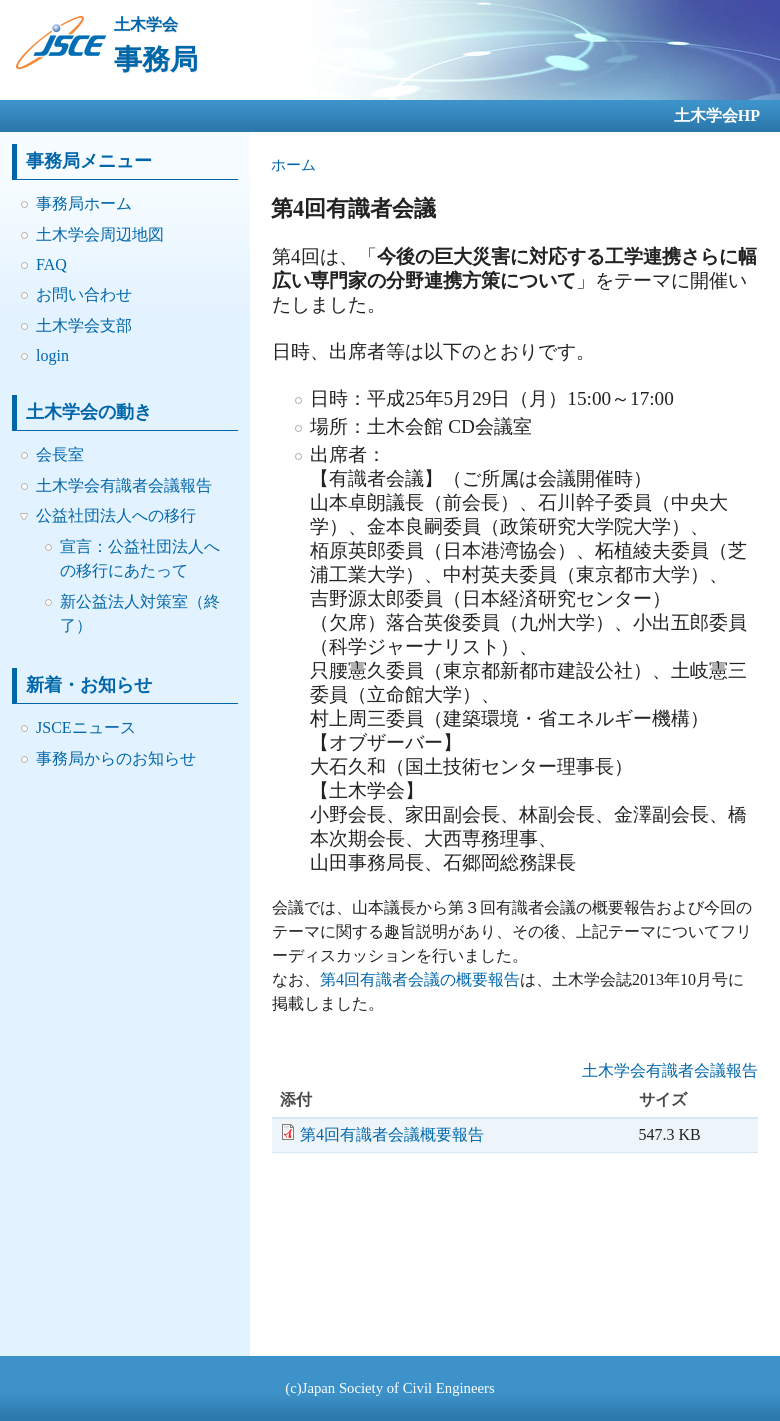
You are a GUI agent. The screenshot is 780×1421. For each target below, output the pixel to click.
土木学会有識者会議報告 (124, 485)
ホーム (293, 165)
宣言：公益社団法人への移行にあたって (140, 558)
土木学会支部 (84, 325)
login (52, 355)
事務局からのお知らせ (116, 758)
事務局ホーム (84, 203)
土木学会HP (717, 115)
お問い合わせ (84, 294)
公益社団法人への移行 (116, 515)
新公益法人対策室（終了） (140, 613)
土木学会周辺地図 (100, 234)
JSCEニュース (86, 727)
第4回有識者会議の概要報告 (420, 979)
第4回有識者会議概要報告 (392, 1134)
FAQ (51, 264)
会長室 (60, 454)
